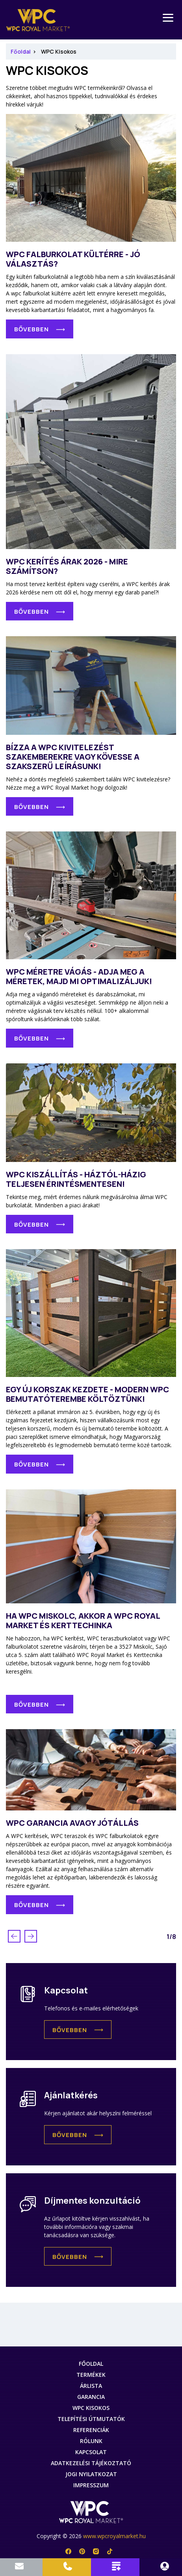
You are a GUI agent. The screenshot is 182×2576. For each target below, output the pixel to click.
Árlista (91, 2385)
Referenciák (91, 2430)
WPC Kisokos (58, 51)
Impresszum (91, 2485)
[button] (77, 2029)
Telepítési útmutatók (91, 2419)
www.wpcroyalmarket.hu (114, 2536)
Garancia (91, 2396)
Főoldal (21, 51)
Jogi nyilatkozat (91, 2474)
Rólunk (91, 2441)
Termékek (91, 2374)
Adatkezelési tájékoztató (91, 2463)
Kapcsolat (91, 2452)
